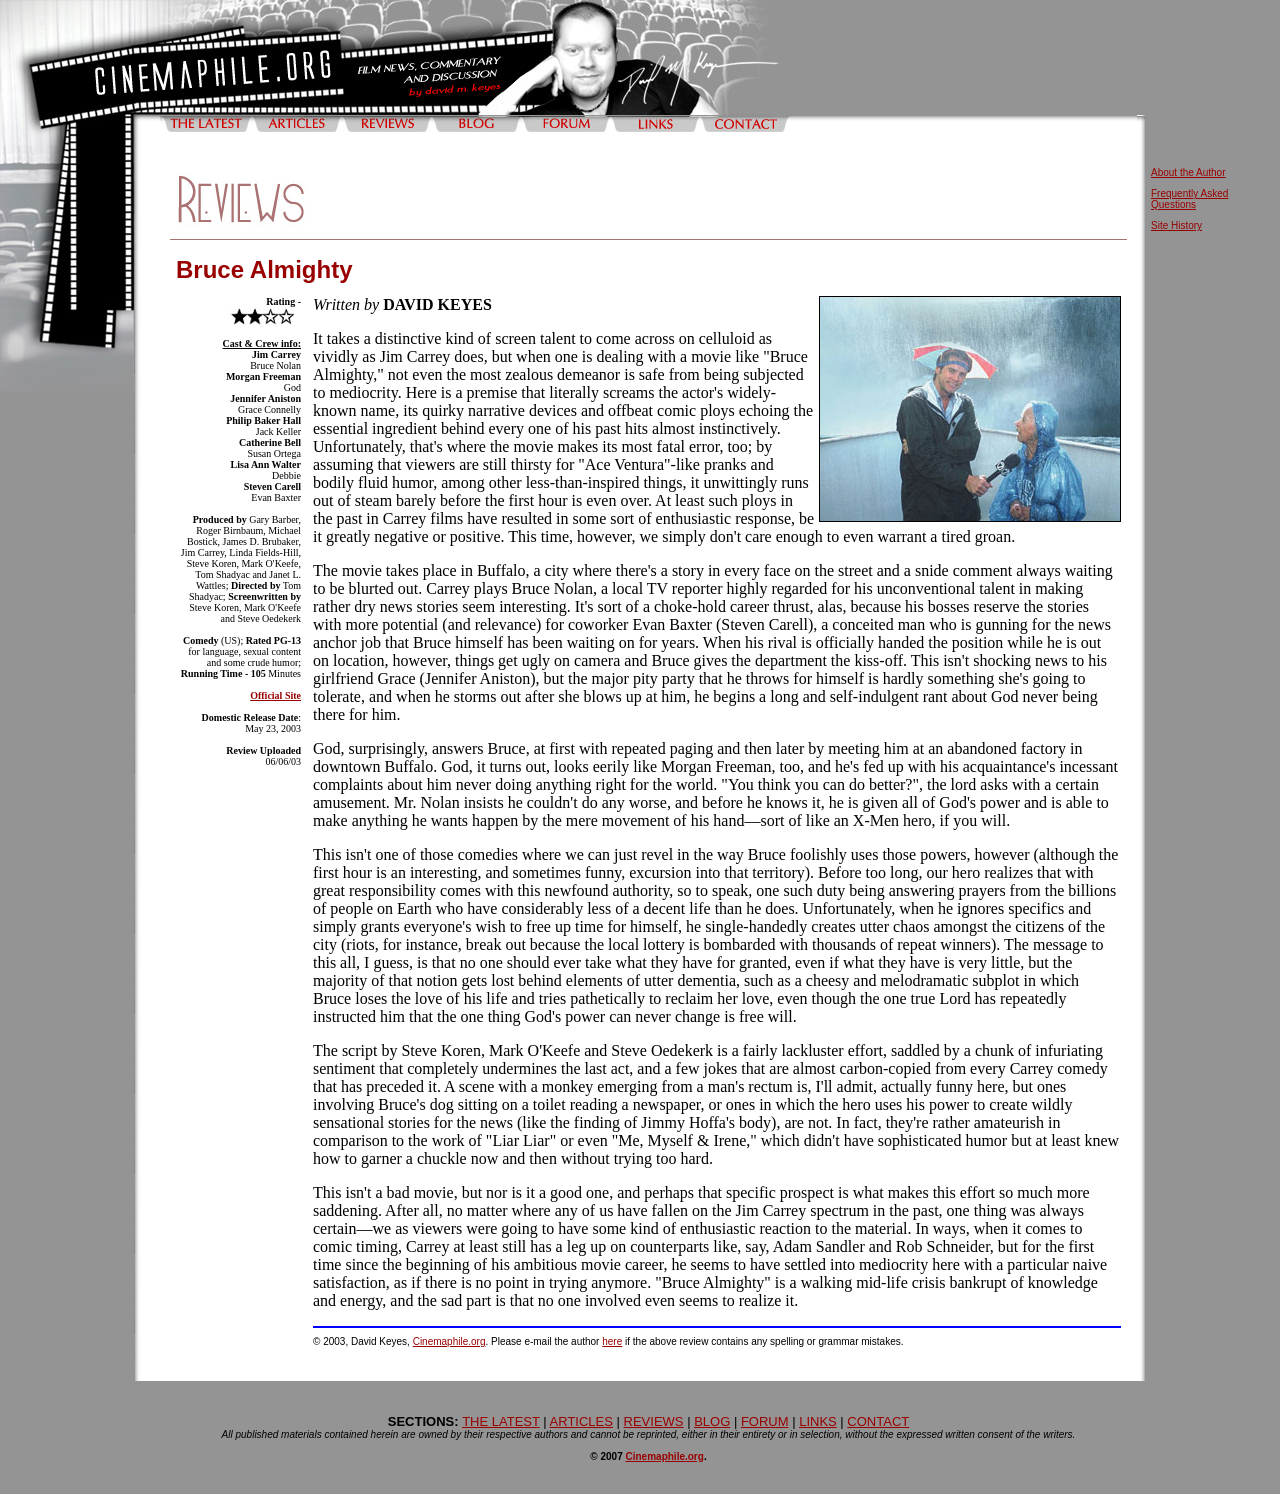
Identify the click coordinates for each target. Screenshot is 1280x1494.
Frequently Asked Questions (1189, 199)
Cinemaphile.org (449, 1341)
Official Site (275, 695)
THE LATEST (501, 1421)
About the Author (1188, 172)
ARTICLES (581, 1421)
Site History (1176, 225)
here (612, 1341)
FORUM (765, 1421)
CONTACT (878, 1421)
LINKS (818, 1421)
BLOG (712, 1421)
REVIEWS (654, 1421)
